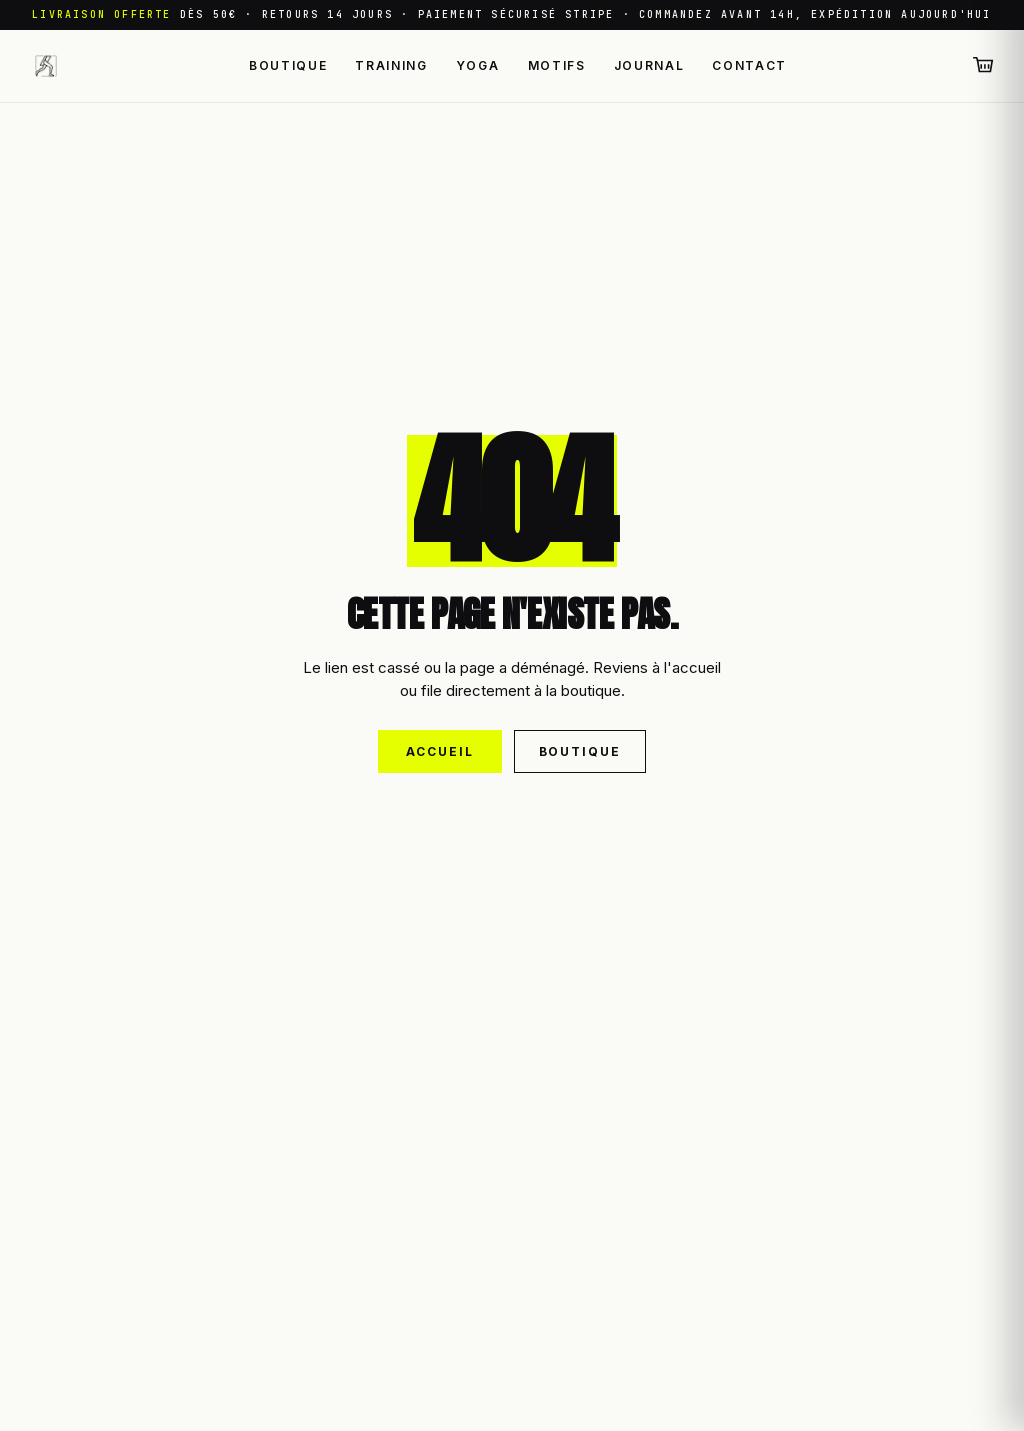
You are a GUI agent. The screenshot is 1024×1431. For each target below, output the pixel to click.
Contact (749, 65)
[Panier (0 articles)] (984, 66)
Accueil (439, 751)
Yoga (478, 65)
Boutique (288, 65)
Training (391, 65)
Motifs (557, 65)
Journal (649, 65)
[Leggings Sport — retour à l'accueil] (46, 66)
